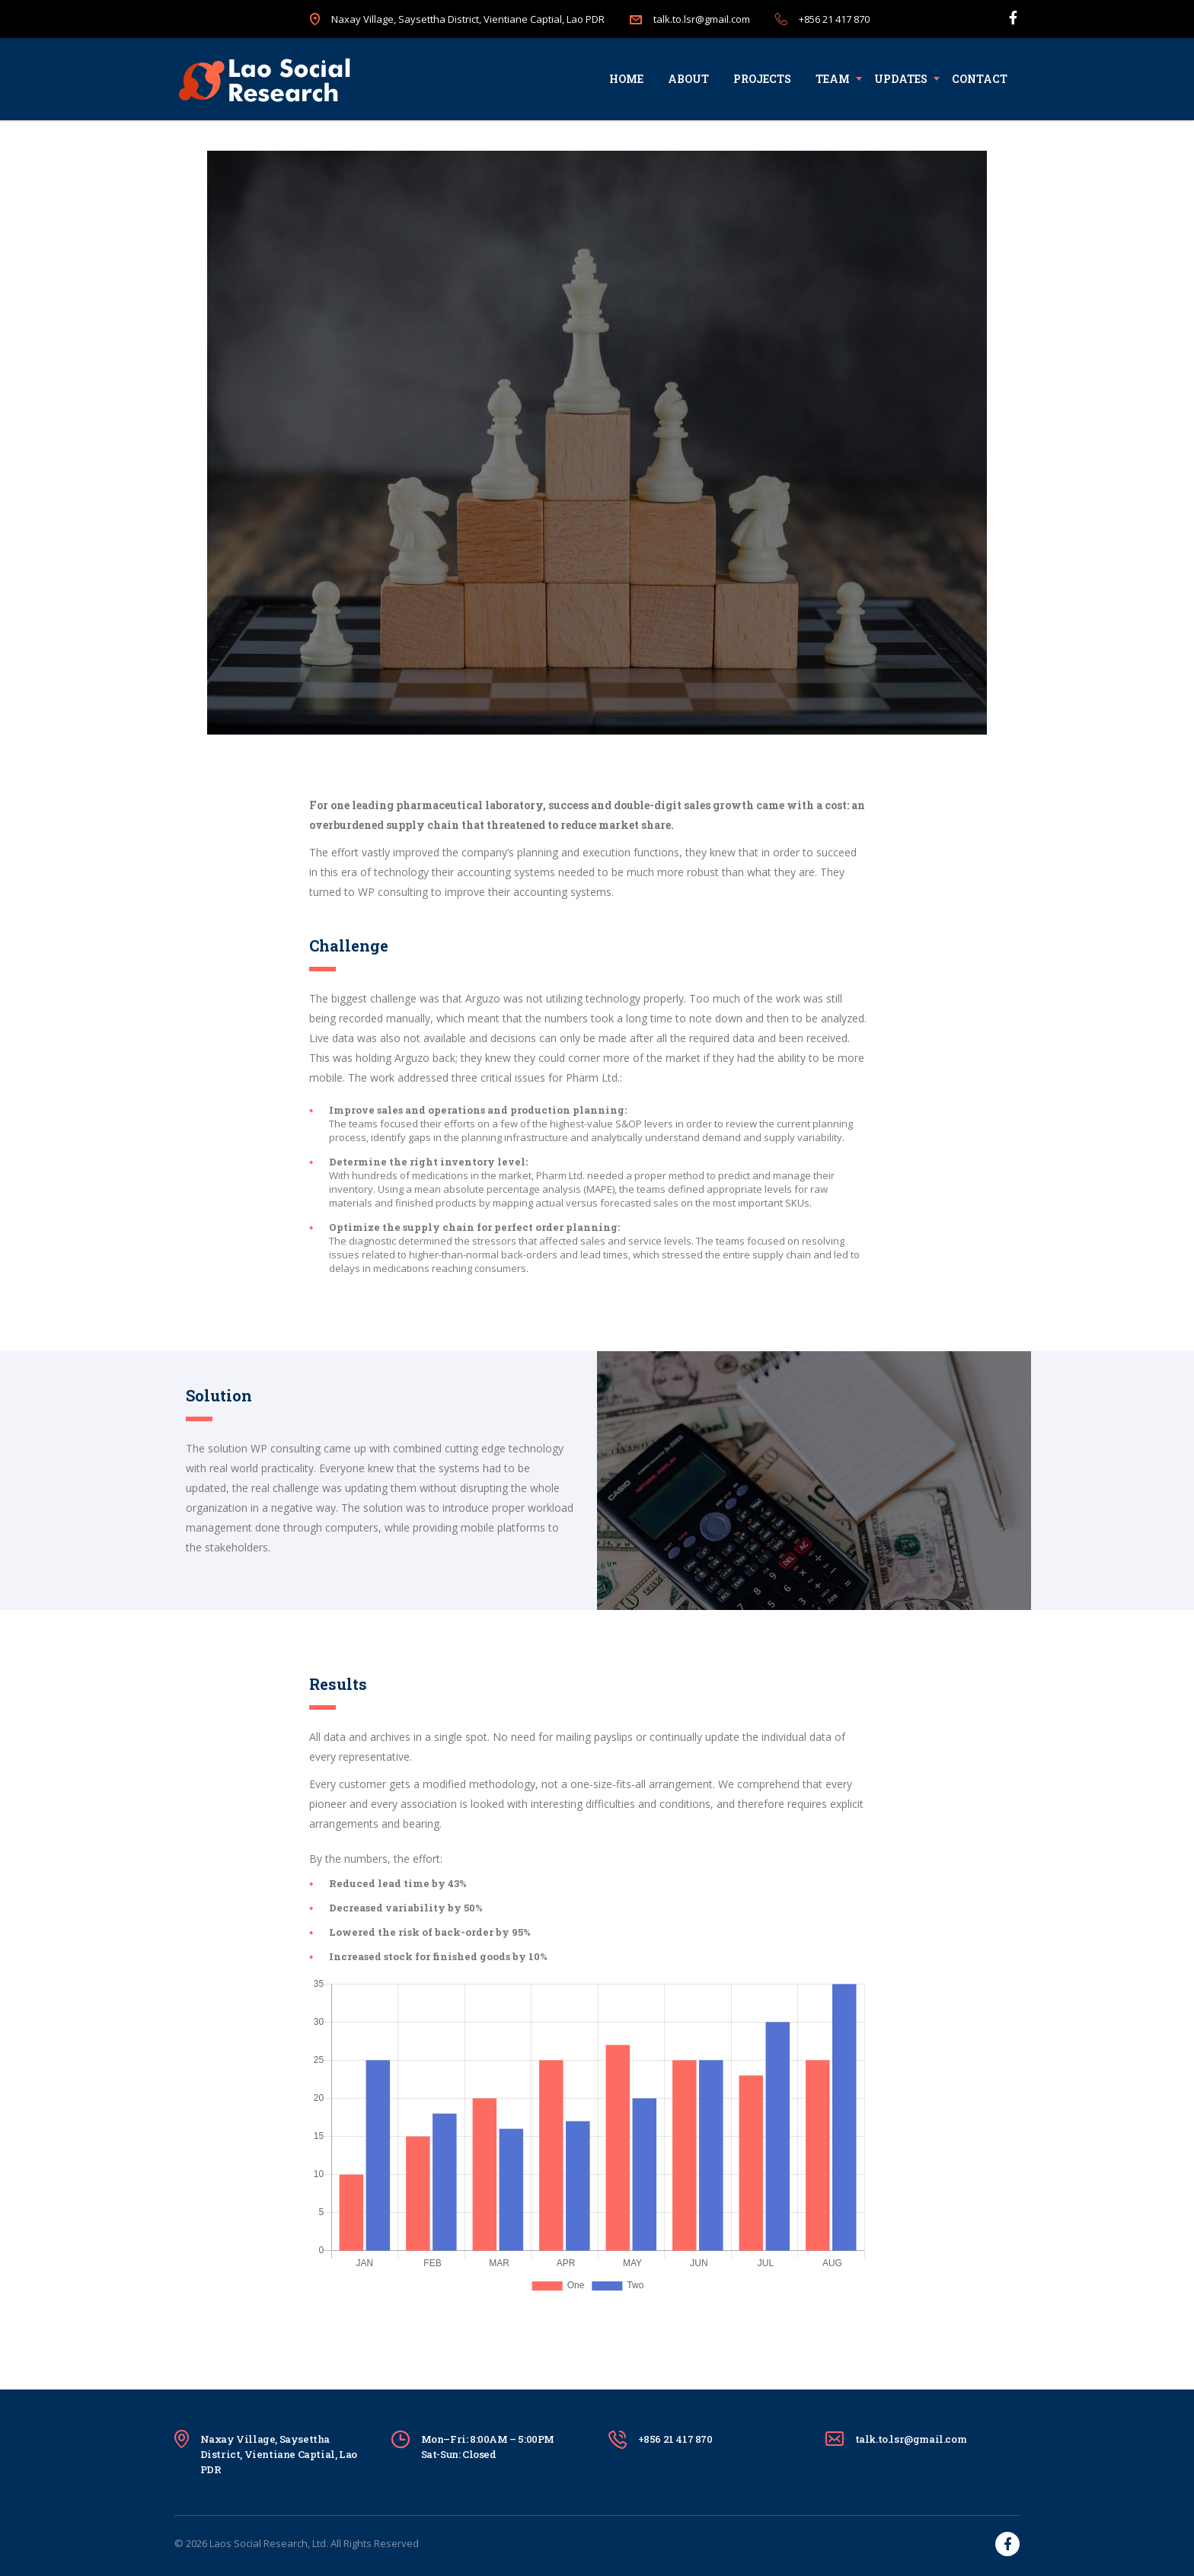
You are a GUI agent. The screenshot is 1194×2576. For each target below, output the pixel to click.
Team (833, 79)
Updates (900, 79)
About (688, 79)
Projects (762, 79)
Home (626, 79)
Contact (979, 79)
